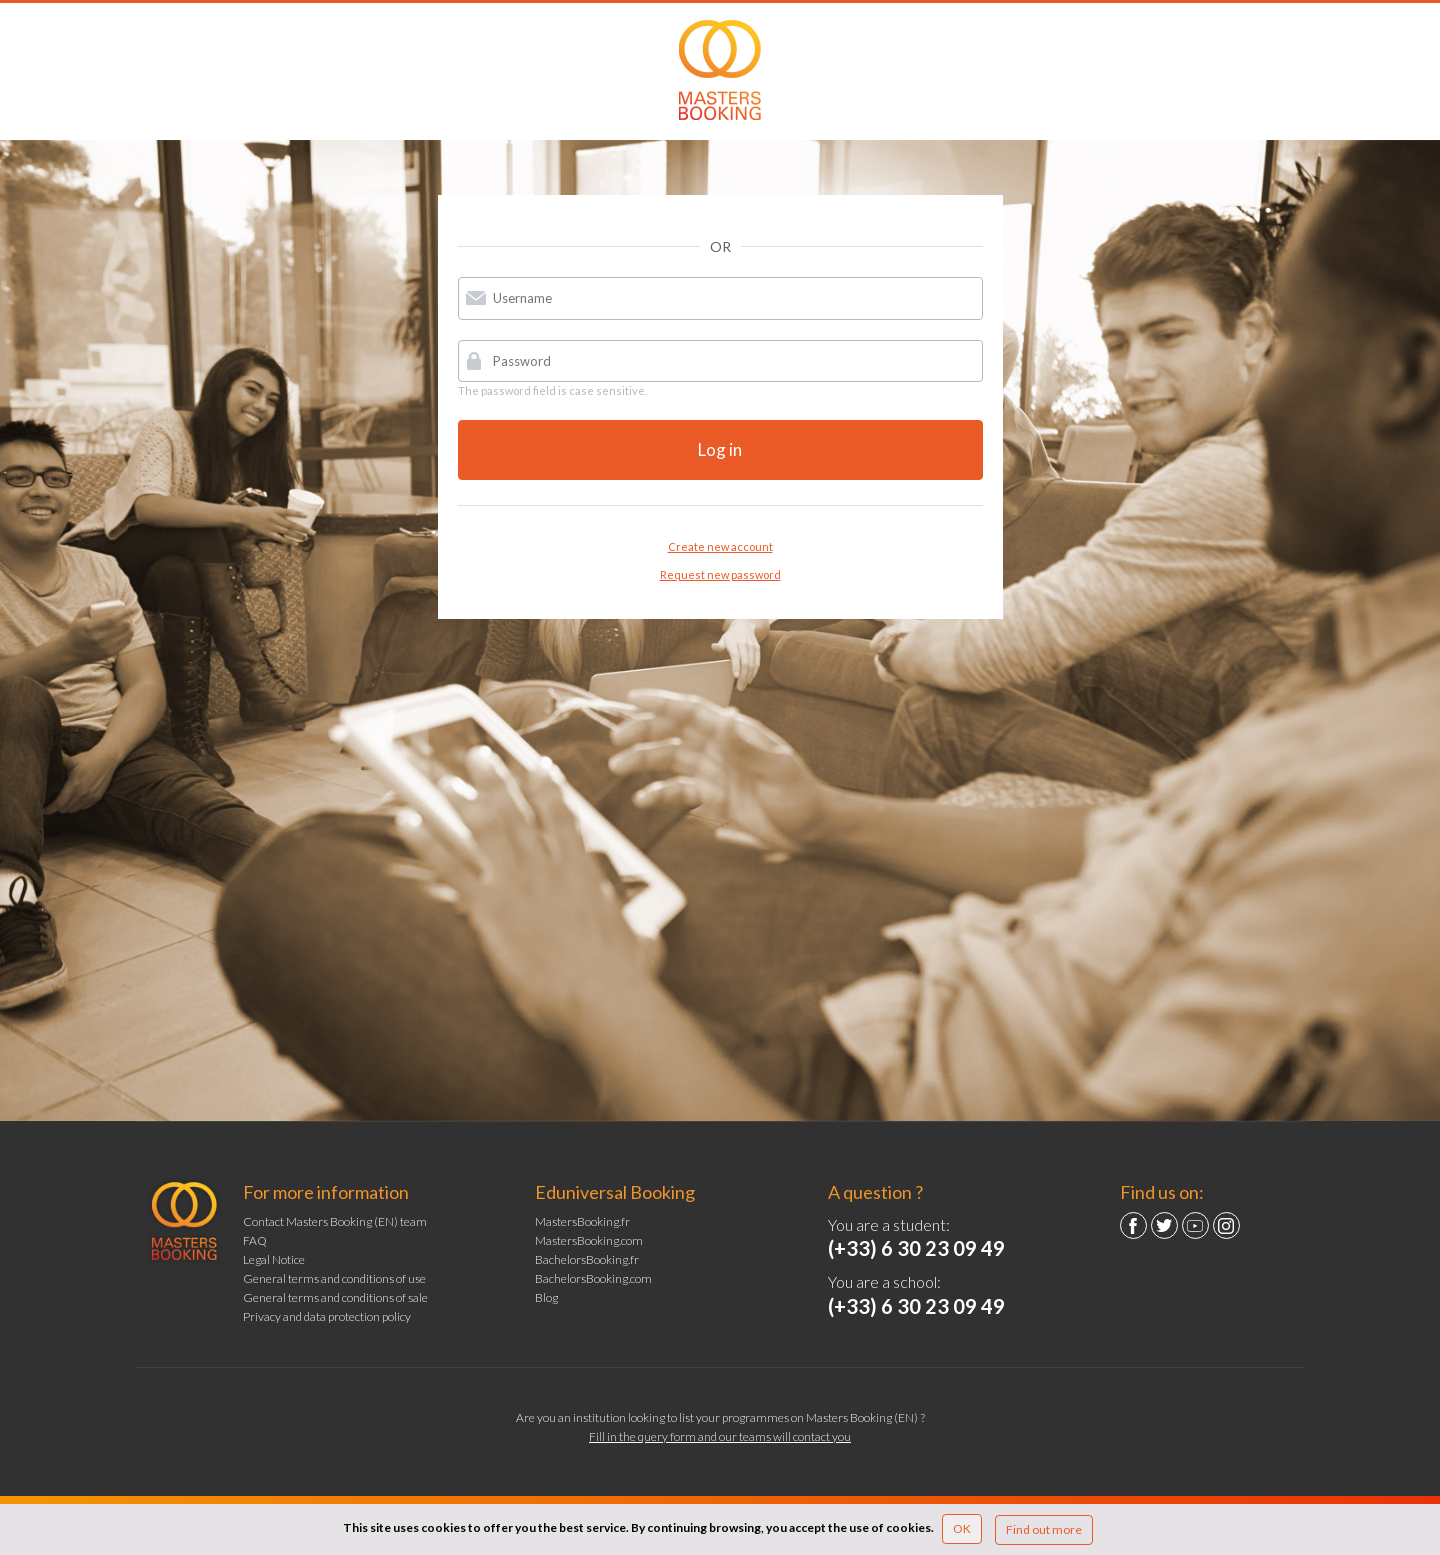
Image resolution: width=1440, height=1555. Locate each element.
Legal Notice (274, 1259)
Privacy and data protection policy (327, 1316)
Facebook (1133, 1225)
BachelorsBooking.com (593, 1278)
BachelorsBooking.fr (587, 1259)
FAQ (255, 1240)
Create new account (720, 546)
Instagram (1226, 1225)
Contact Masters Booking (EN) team (335, 1221)
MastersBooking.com (589, 1240)
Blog (546, 1297)
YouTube (1195, 1225)
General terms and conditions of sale (335, 1297)
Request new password (720, 574)
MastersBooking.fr (582, 1221)
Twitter (1164, 1225)
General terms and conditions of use (334, 1278)
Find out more (1044, 1529)
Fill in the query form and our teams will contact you (720, 1436)
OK (962, 1528)
